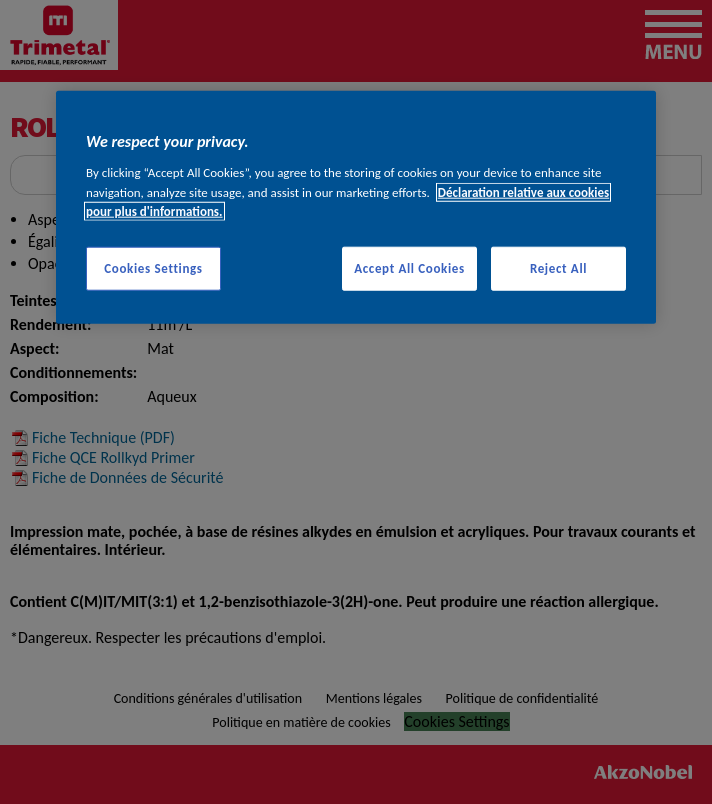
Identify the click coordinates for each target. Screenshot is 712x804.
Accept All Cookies (409, 267)
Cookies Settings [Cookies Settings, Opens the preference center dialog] (153, 267)
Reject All (558, 267)
